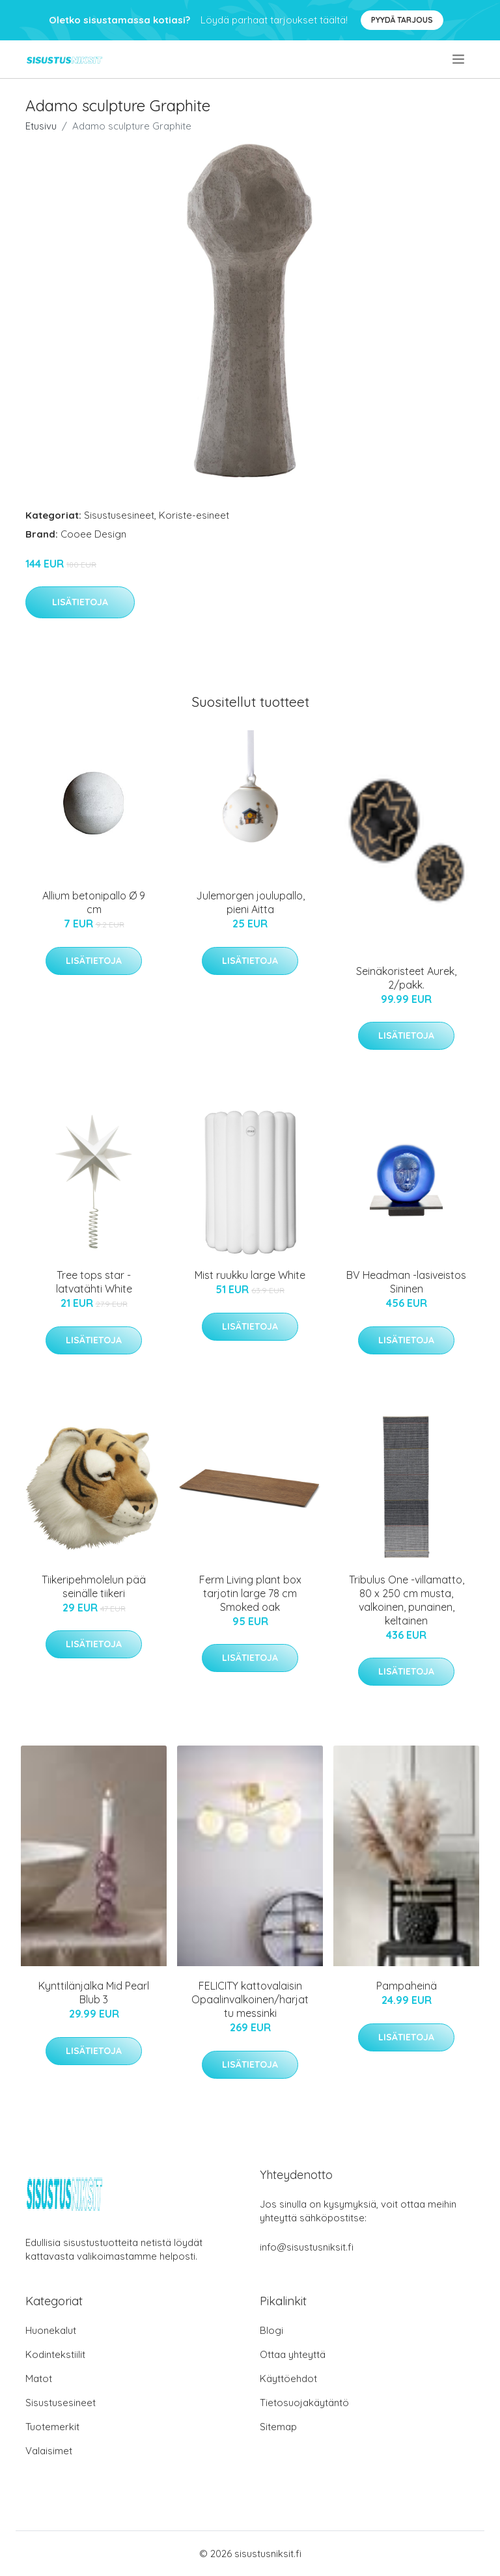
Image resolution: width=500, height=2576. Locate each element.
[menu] (459, 59)
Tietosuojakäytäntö (304, 2402)
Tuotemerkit (52, 2426)
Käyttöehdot (288, 2378)
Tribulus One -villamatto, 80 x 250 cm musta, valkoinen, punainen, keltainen (406, 1600)
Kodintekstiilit (55, 2354)
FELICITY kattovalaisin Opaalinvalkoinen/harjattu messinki (250, 1999)
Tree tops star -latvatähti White (94, 1281)
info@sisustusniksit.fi (307, 2247)
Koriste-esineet (194, 515)
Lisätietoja (80, 602)
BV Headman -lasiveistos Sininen (406, 1281)
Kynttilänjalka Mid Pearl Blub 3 (93, 1992)
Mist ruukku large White (250, 1274)
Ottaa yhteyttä (293, 2354)
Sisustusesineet (119, 515)
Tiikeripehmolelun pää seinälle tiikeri (94, 1586)
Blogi (271, 2330)
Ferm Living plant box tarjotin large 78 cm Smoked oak (250, 1593)
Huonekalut (50, 2330)
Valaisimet (48, 2451)
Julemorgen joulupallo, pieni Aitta (250, 902)
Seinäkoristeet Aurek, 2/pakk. (406, 978)
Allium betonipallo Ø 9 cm (93, 902)
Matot (38, 2378)
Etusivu (41, 126)
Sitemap (278, 2426)
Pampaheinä (406, 1985)
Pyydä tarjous (402, 20)
